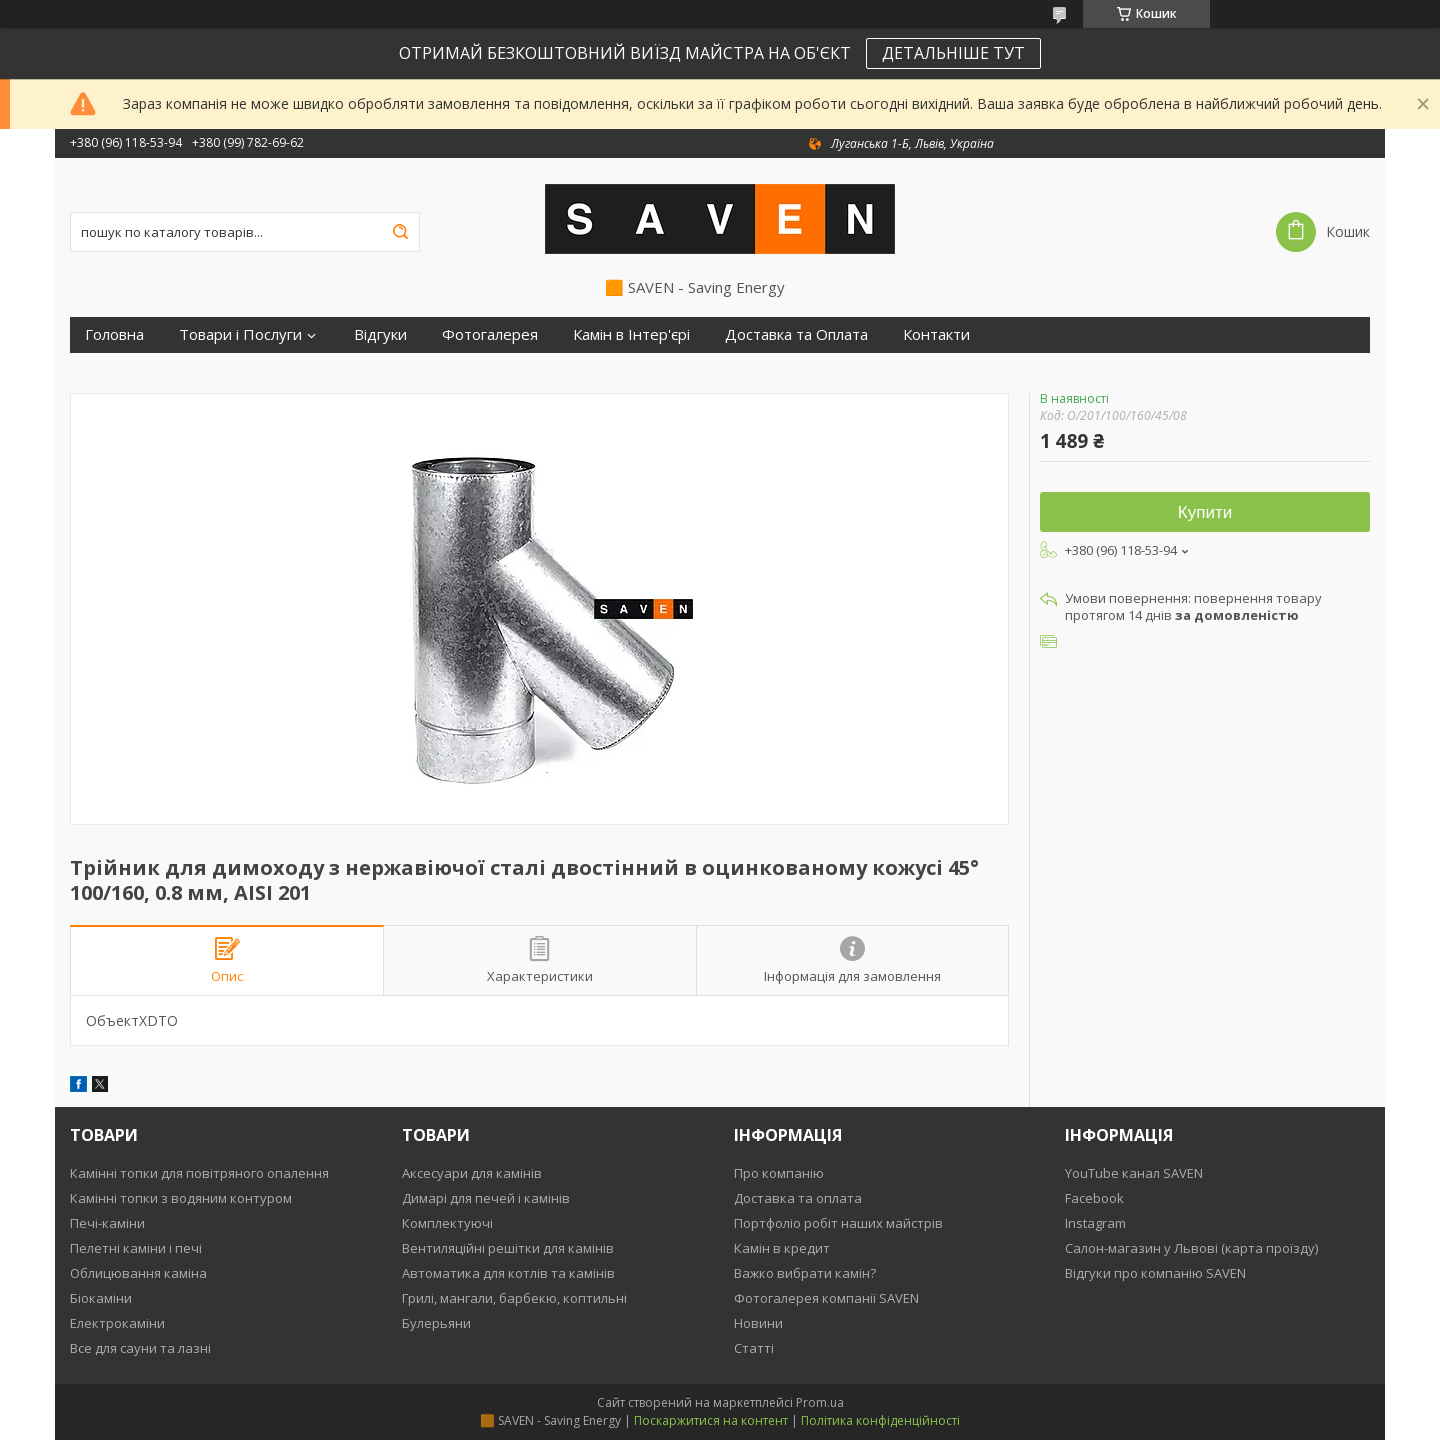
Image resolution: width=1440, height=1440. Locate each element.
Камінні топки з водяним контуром (181, 1198)
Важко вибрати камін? (805, 1273)
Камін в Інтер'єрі (631, 334)
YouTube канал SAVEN (1134, 1173)
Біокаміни (101, 1298)
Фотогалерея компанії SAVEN (826, 1298)
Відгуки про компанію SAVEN (1155, 1273)
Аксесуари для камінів (472, 1173)
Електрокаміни (117, 1323)
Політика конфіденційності (880, 1420)
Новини (758, 1323)
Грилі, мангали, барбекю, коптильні (514, 1298)
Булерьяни (436, 1323)
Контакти (936, 334)
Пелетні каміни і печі (136, 1248)
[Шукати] (400, 232)
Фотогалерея (490, 334)
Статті (754, 1348)
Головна (114, 334)
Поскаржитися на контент (711, 1420)
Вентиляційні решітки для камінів (508, 1248)
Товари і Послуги (240, 334)
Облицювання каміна (138, 1273)
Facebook (1094, 1198)
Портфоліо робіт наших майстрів (838, 1223)
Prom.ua (820, 1402)
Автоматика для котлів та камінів (508, 1273)
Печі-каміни (107, 1223)
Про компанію (779, 1173)
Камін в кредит (782, 1248)
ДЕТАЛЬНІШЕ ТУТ (953, 53)
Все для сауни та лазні (140, 1348)
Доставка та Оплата (796, 334)
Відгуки (380, 334)
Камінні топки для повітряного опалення (199, 1173)
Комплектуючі (447, 1223)
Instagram (1095, 1223)
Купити (1205, 512)
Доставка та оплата (798, 1198)
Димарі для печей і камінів (486, 1198)
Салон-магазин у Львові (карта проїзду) (1191, 1248)
